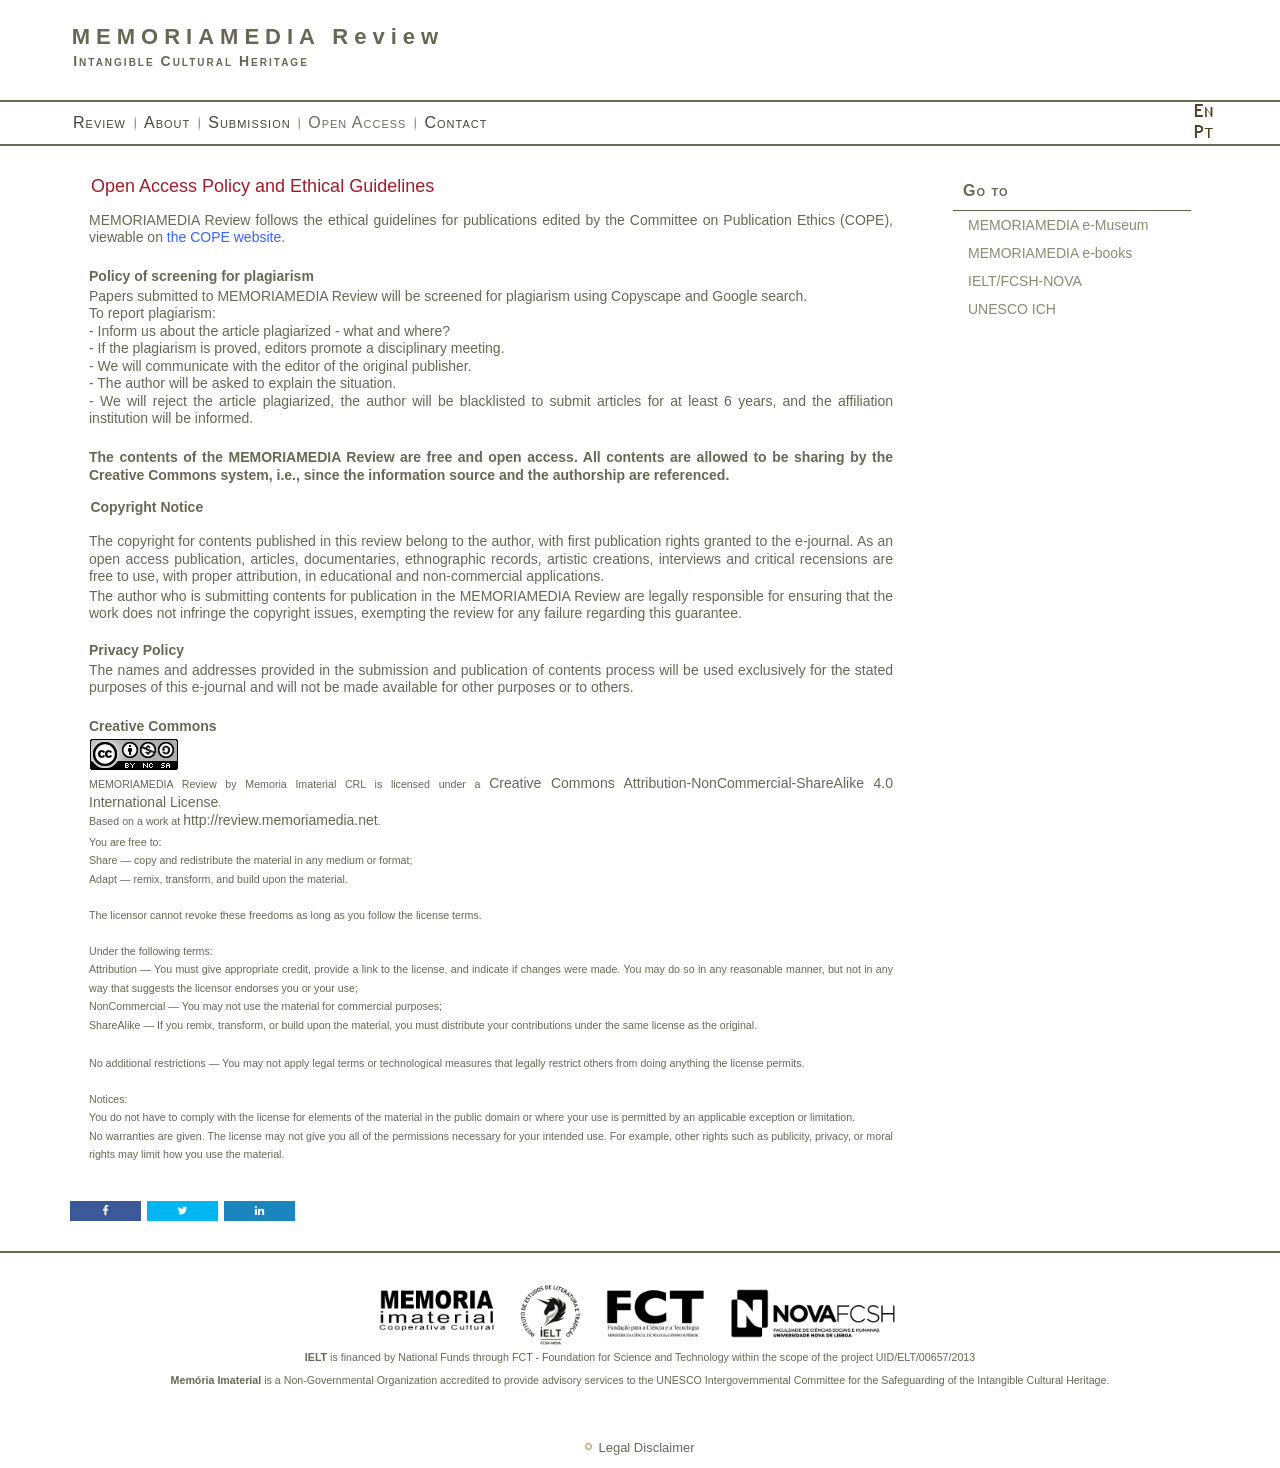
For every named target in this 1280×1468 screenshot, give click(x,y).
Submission (249, 122)
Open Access (357, 122)
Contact (455, 122)
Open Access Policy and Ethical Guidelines (262, 186)
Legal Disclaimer (646, 1447)
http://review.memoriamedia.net (280, 820)
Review (99, 122)
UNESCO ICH (1012, 309)
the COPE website (224, 237)
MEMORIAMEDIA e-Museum (1058, 225)
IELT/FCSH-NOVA (1025, 281)
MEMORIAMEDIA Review (258, 36)
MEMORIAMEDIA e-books (1050, 253)
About (167, 122)
